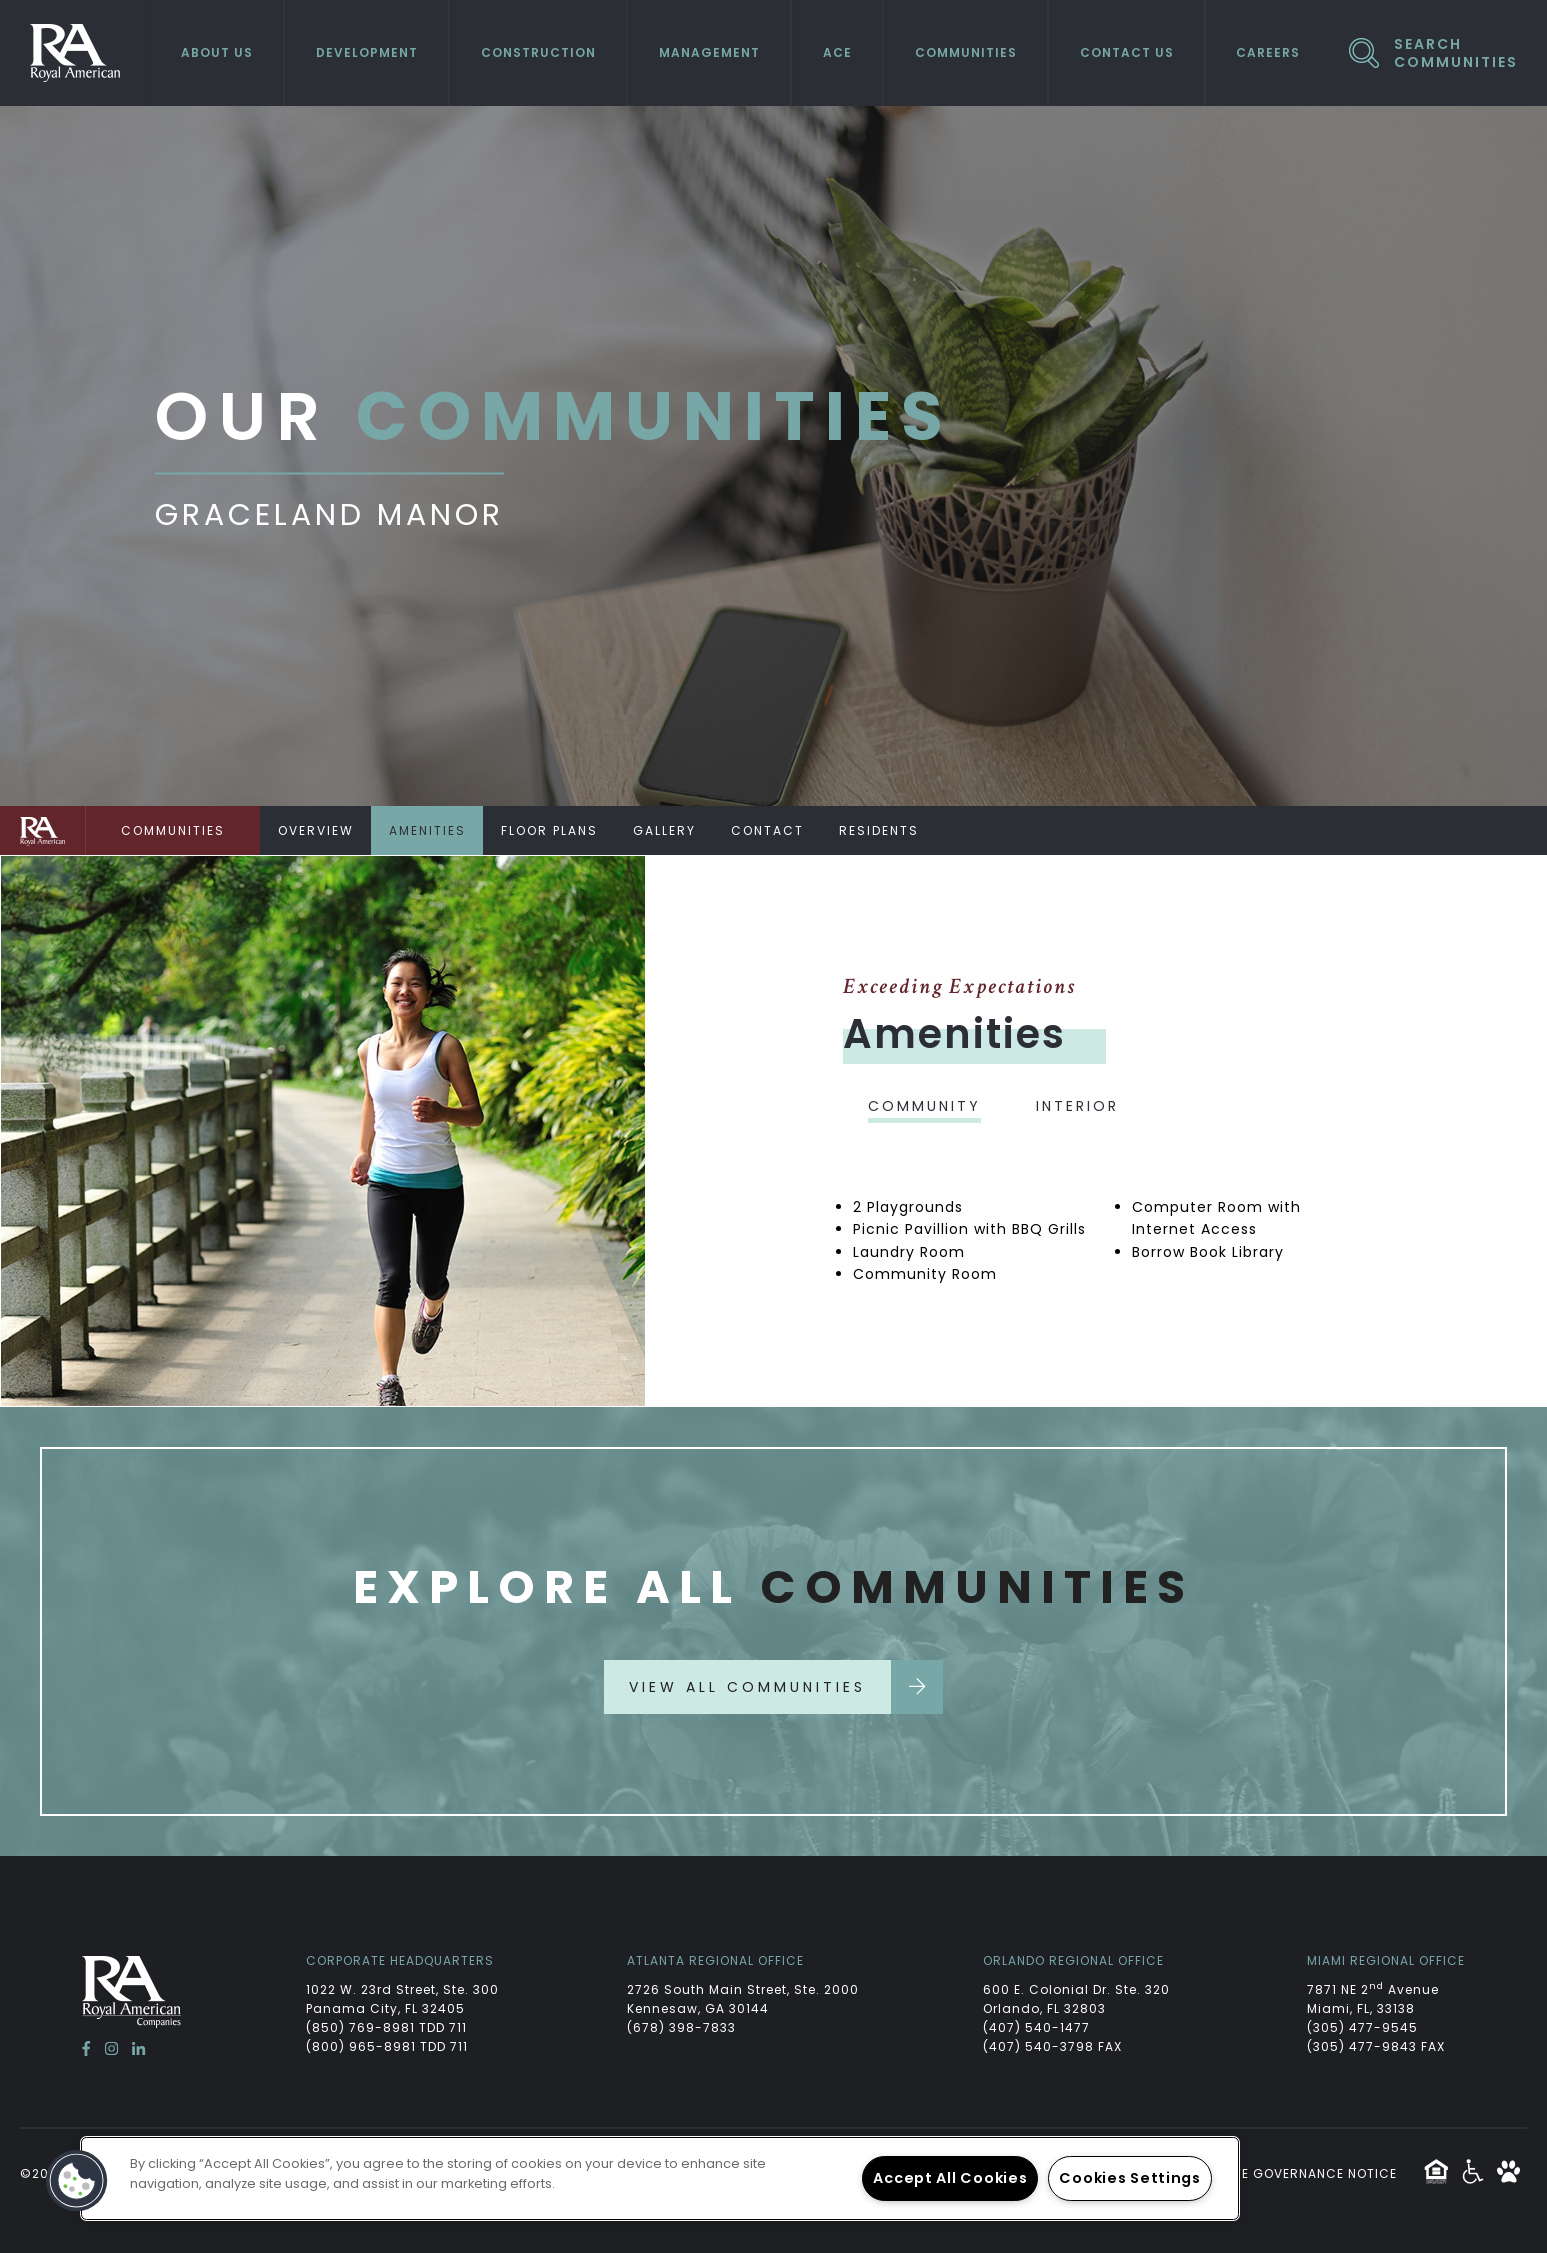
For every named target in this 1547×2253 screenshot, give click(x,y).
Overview (316, 830)
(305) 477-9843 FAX (1376, 2046)
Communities (966, 52)
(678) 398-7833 (681, 2027)
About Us (217, 52)
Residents (879, 830)
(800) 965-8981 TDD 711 (387, 2046)
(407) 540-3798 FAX (1052, 2046)
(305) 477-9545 (1362, 2027)
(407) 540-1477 (1036, 2027)
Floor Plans (549, 830)
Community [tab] (924, 1106)
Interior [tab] (1077, 1106)
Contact (767, 830)
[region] (660, 2178)
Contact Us (1127, 52)
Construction (538, 52)
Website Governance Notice (1294, 2173)
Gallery (664, 830)
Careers (1268, 52)
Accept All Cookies (950, 2178)
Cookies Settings (1130, 2178)
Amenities (427, 830)
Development (367, 52)
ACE (837, 52)
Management (709, 52)
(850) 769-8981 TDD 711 (386, 2027)
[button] (77, 2181)
